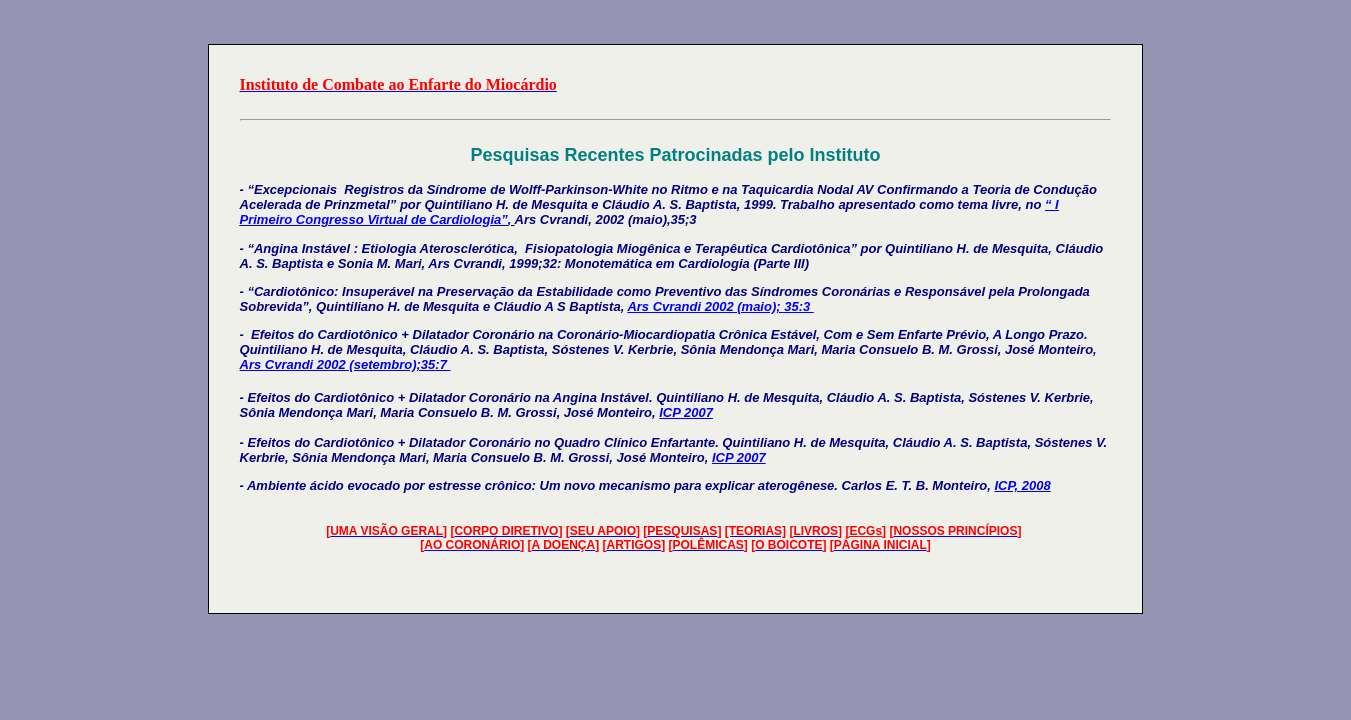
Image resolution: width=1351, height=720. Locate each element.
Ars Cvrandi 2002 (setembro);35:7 (345, 364)
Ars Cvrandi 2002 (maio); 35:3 (720, 306)
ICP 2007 (686, 412)
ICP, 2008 (1022, 485)
